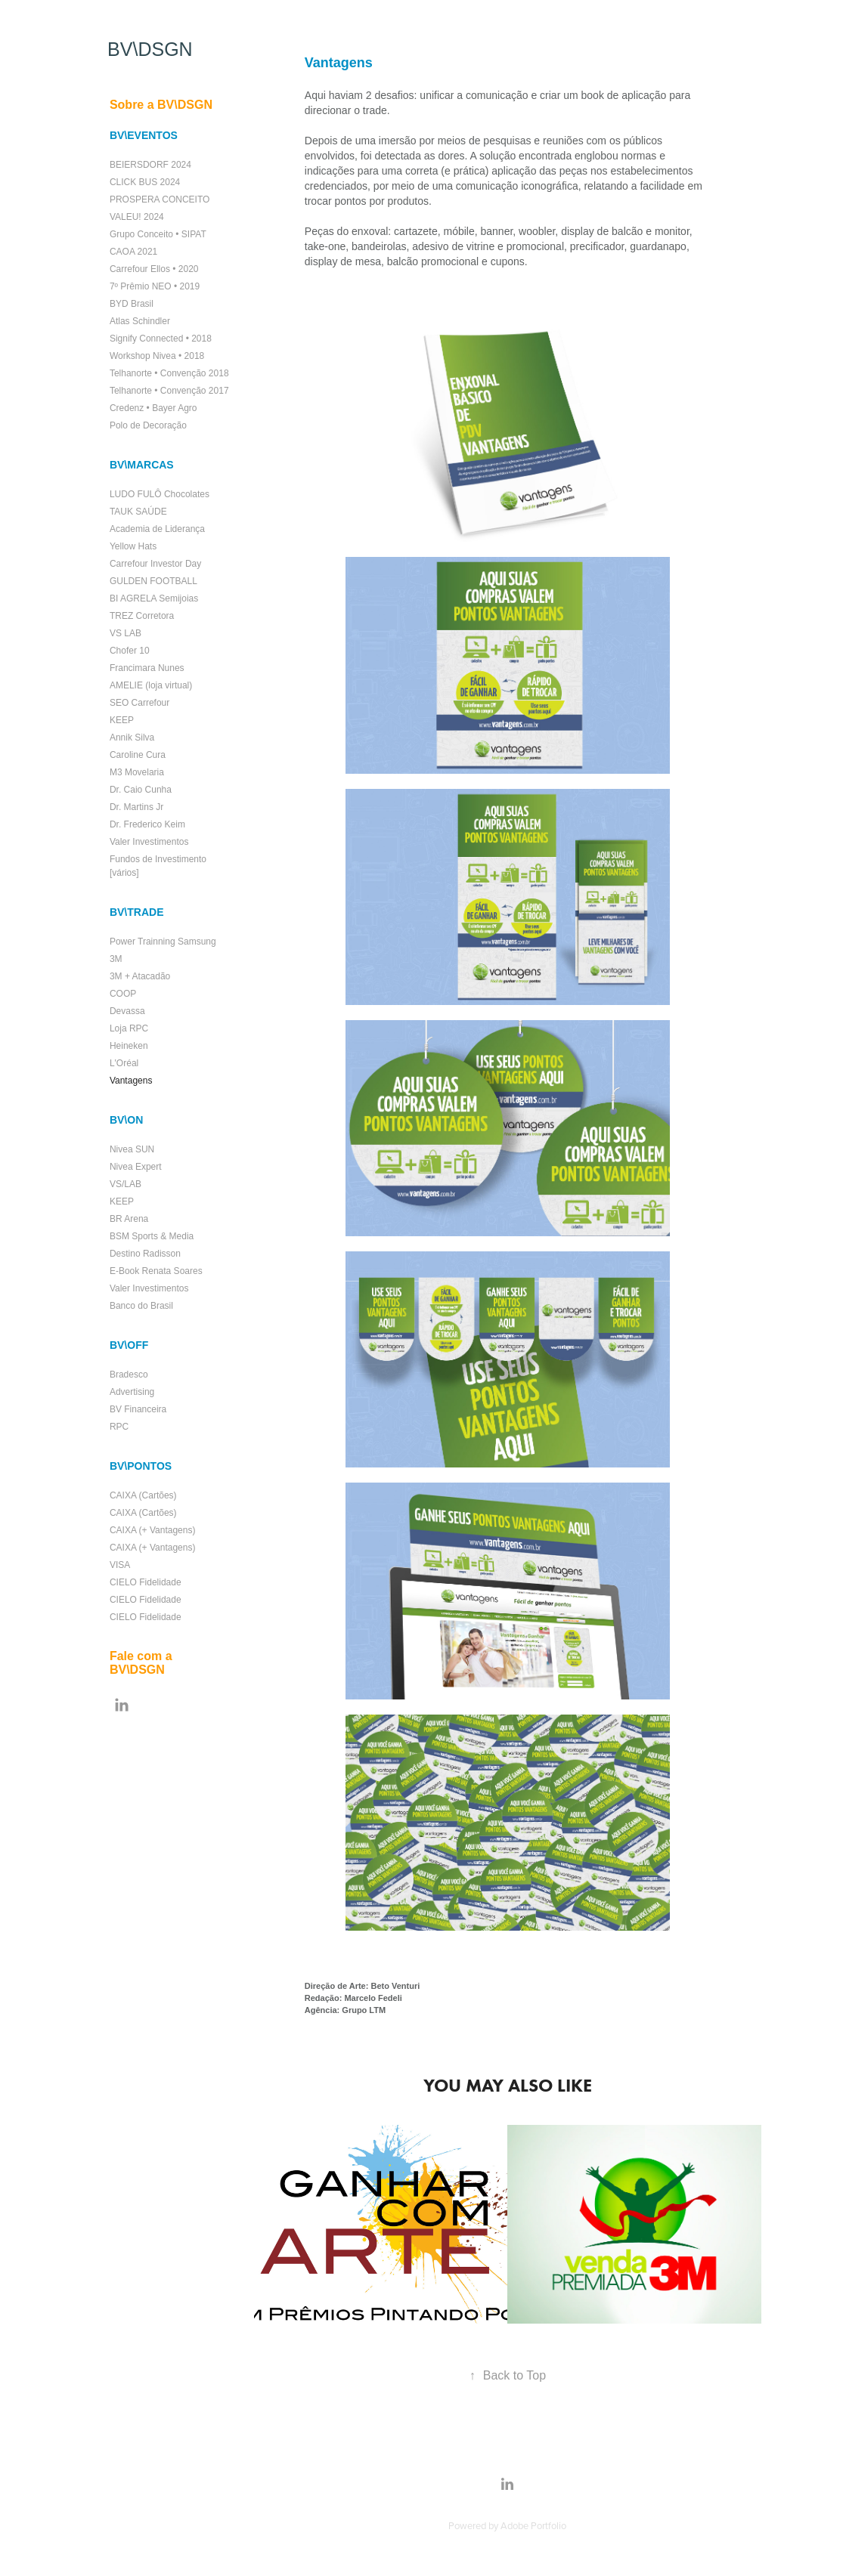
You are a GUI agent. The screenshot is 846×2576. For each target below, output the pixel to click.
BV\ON (126, 1120)
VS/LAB (125, 1184)
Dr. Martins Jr (136, 807)
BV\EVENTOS (144, 135)
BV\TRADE (137, 912)
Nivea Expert (136, 1166)
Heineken (129, 1046)
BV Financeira (138, 1409)
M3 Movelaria (137, 772)
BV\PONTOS (141, 1466)
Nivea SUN (132, 1149)
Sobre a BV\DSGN (161, 104)
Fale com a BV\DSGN (141, 1663)
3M (116, 959)
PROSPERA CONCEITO (159, 199)
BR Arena (129, 1219)
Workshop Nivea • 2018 (157, 356)
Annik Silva (132, 737)
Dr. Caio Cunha (141, 789)
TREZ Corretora (142, 616)
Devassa (127, 1011)
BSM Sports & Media (152, 1236)
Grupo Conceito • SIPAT (158, 234)
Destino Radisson (145, 1253)
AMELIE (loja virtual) (151, 685)
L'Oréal (124, 1063)
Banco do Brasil (141, 1305)
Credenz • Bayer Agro (153, 408)
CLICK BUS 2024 (145, 182)
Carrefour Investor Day (155, 563)
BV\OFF (129, 1345)
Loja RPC (129, 1028)
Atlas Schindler (140, 321)
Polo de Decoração (148, 425)
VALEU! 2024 (137, 217)
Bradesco (129, 1374)
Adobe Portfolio (533, 2525)
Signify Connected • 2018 (161, 338)
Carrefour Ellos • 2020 (154, 269)
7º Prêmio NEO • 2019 (155, 286)
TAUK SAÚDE (138, 511)
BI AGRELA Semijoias (154, 598)
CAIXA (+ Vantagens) (153, 1530)
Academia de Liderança (157, 529)
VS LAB (125, 633)
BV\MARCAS (142, 465)
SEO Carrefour (139, 702)
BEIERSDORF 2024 (150, 164)
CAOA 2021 (133, 251)
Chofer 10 (130, 650)
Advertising (132, 1392)
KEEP (122, 720)
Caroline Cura (138, 755)
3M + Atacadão (140, 976)
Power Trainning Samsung (163, 941)
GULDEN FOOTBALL (153, 581)
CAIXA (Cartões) (143, 1495)
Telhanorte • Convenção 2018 (169, 373)
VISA (120, 1565)
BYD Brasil (131, 303)
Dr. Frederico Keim (147, 824)
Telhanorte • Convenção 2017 (169, 390)
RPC (119, 1426)
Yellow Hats (133, 546)
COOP (123, 993)
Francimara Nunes (147, 668)
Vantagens (131, 1080)
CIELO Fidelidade (145, 1582)
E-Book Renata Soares (156, 1271)
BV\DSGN (150, 49)
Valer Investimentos (149, 842)
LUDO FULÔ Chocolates (159, 494)
